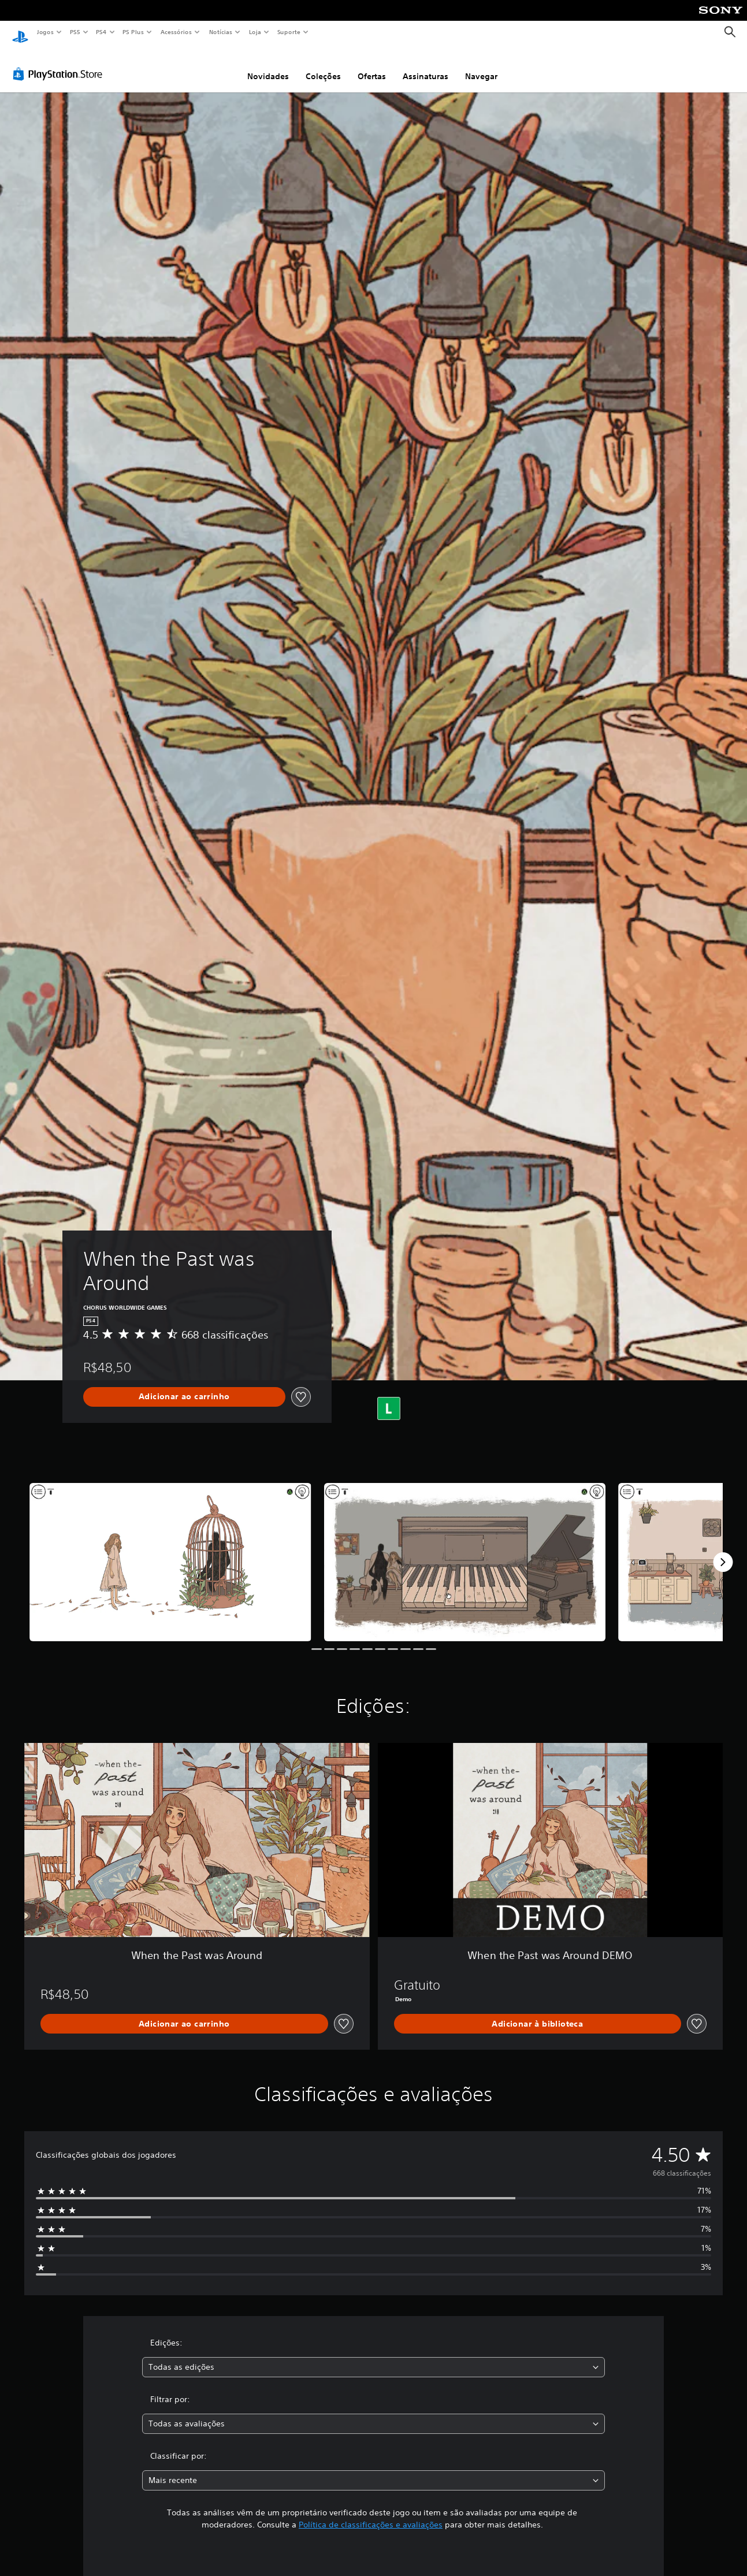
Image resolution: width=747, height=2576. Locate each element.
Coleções (323, 65)
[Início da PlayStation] (20, 32)
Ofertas (372, 65)
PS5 (74, 32)
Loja (255, 32)
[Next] (723, 1551)
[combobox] (373, 2356)
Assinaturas (425, 65)
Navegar (481, 65)
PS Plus (133, 32)
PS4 (101, 32)
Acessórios (175, 32)
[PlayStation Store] (60, 63)
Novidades (268, 65)
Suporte (288, 32)
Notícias (220, 32)
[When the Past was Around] (170, 1551)
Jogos (44, 32)
